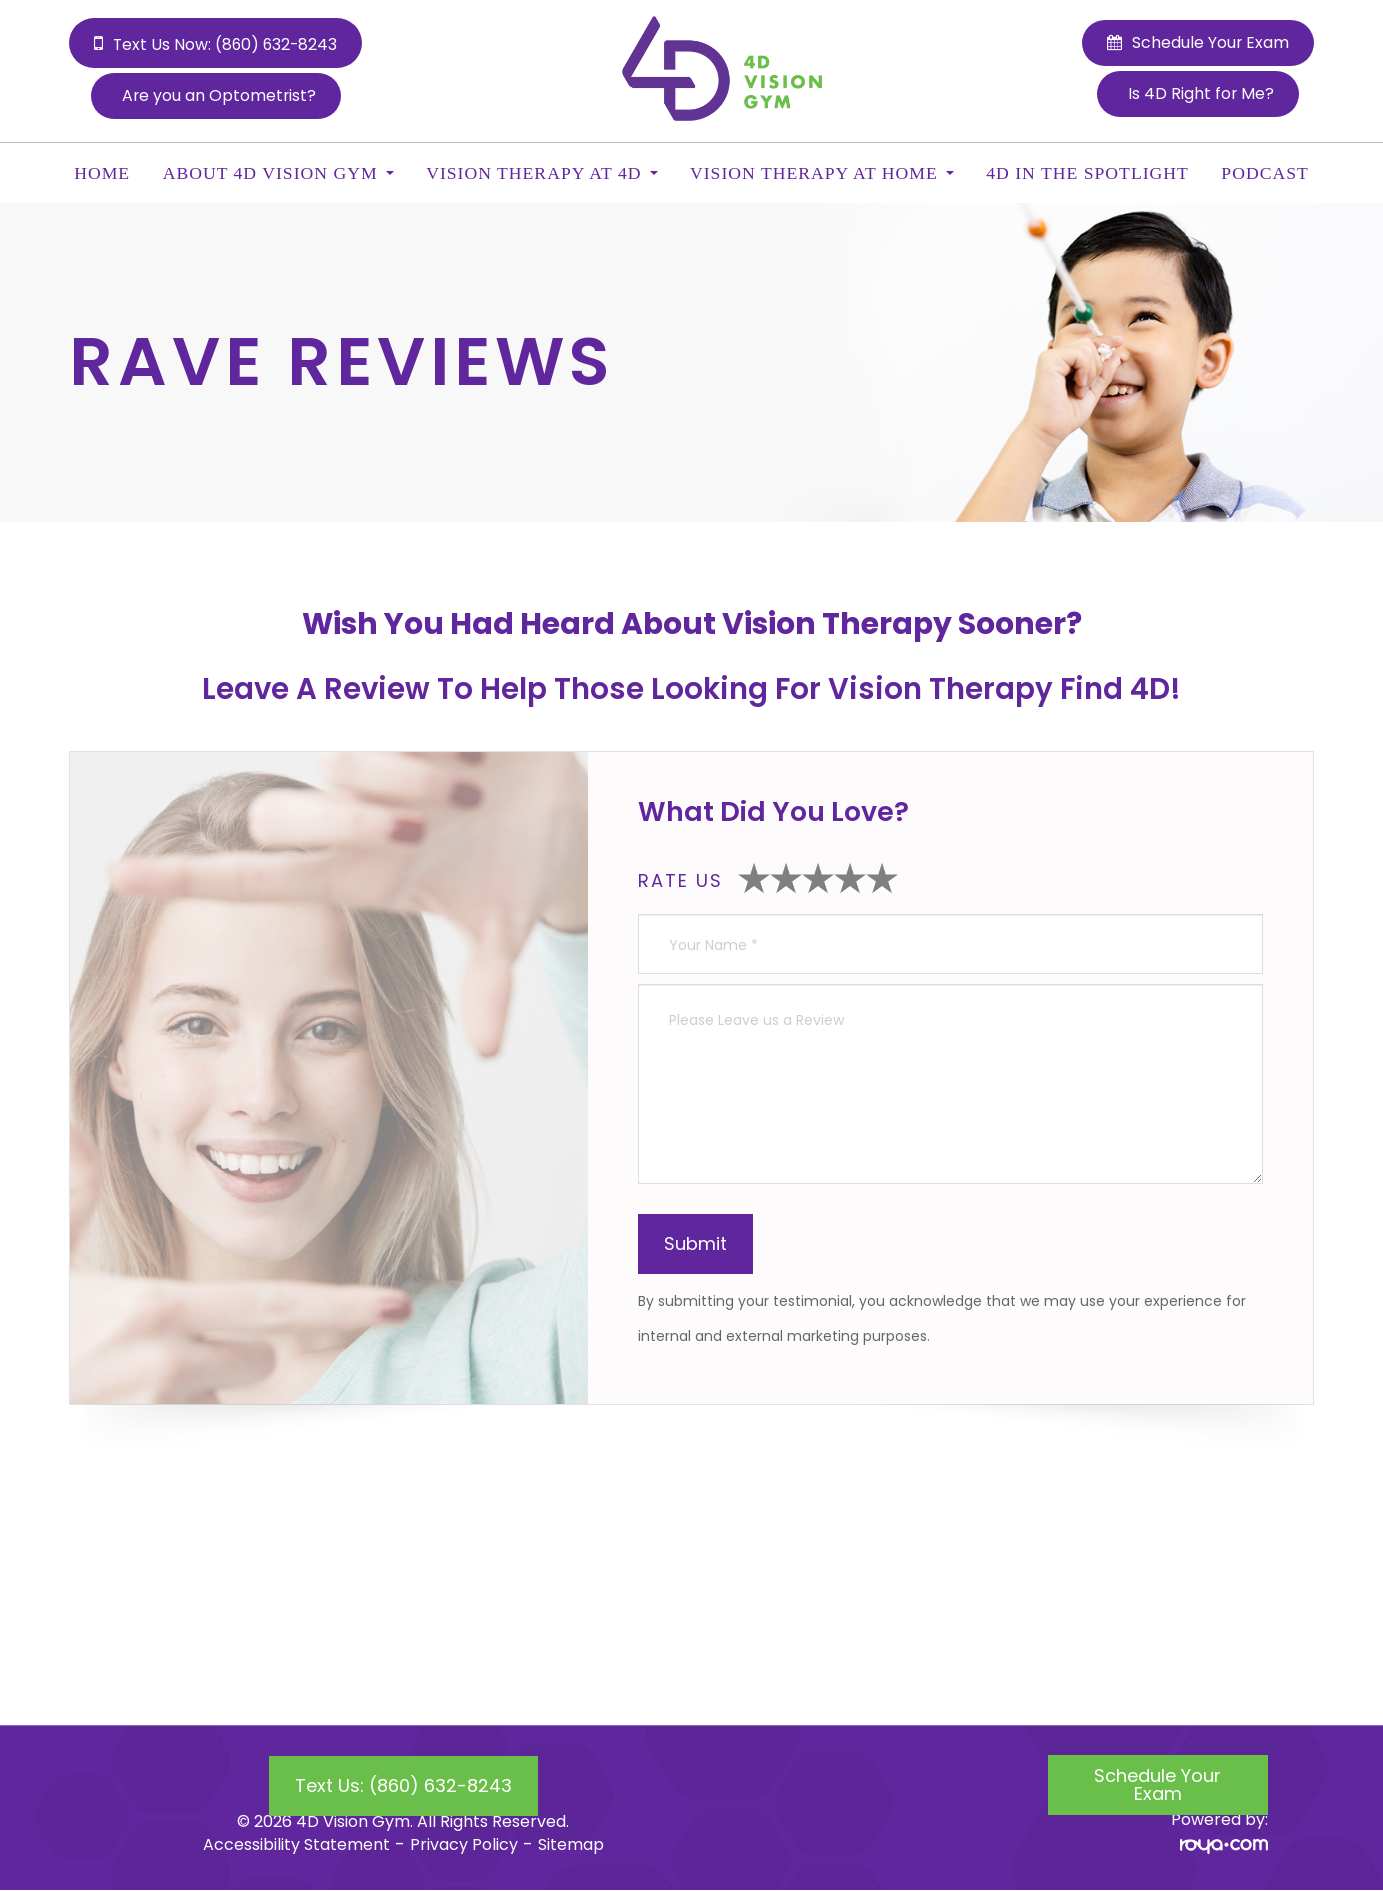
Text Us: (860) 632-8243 (403, 1785)
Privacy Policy (464, 1844)
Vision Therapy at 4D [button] (541, 173)
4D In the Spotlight (1087, 173)
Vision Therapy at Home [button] (822, 173)
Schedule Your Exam (1157, 1784)
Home (102, 173)
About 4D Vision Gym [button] (278, 173)
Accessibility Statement (296, 1844)
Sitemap (571, 1844)
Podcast (1264, 173)
